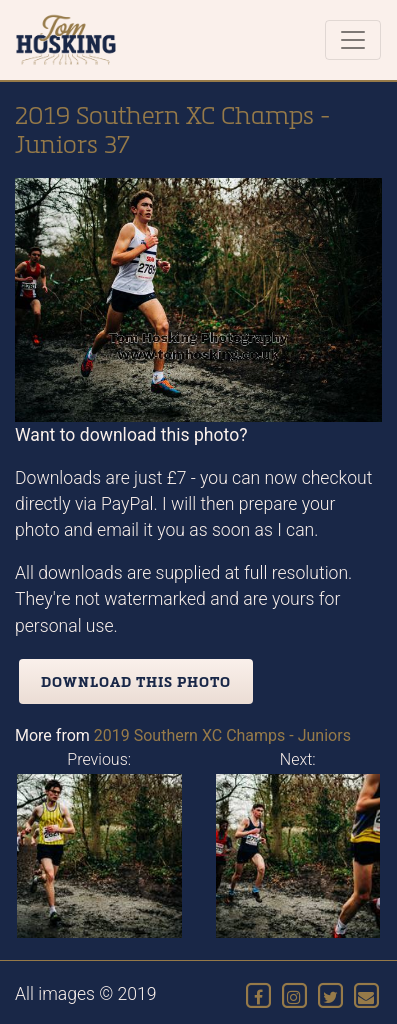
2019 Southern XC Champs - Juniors (222, 735)
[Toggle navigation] (353, 40)
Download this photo (136, 681)
